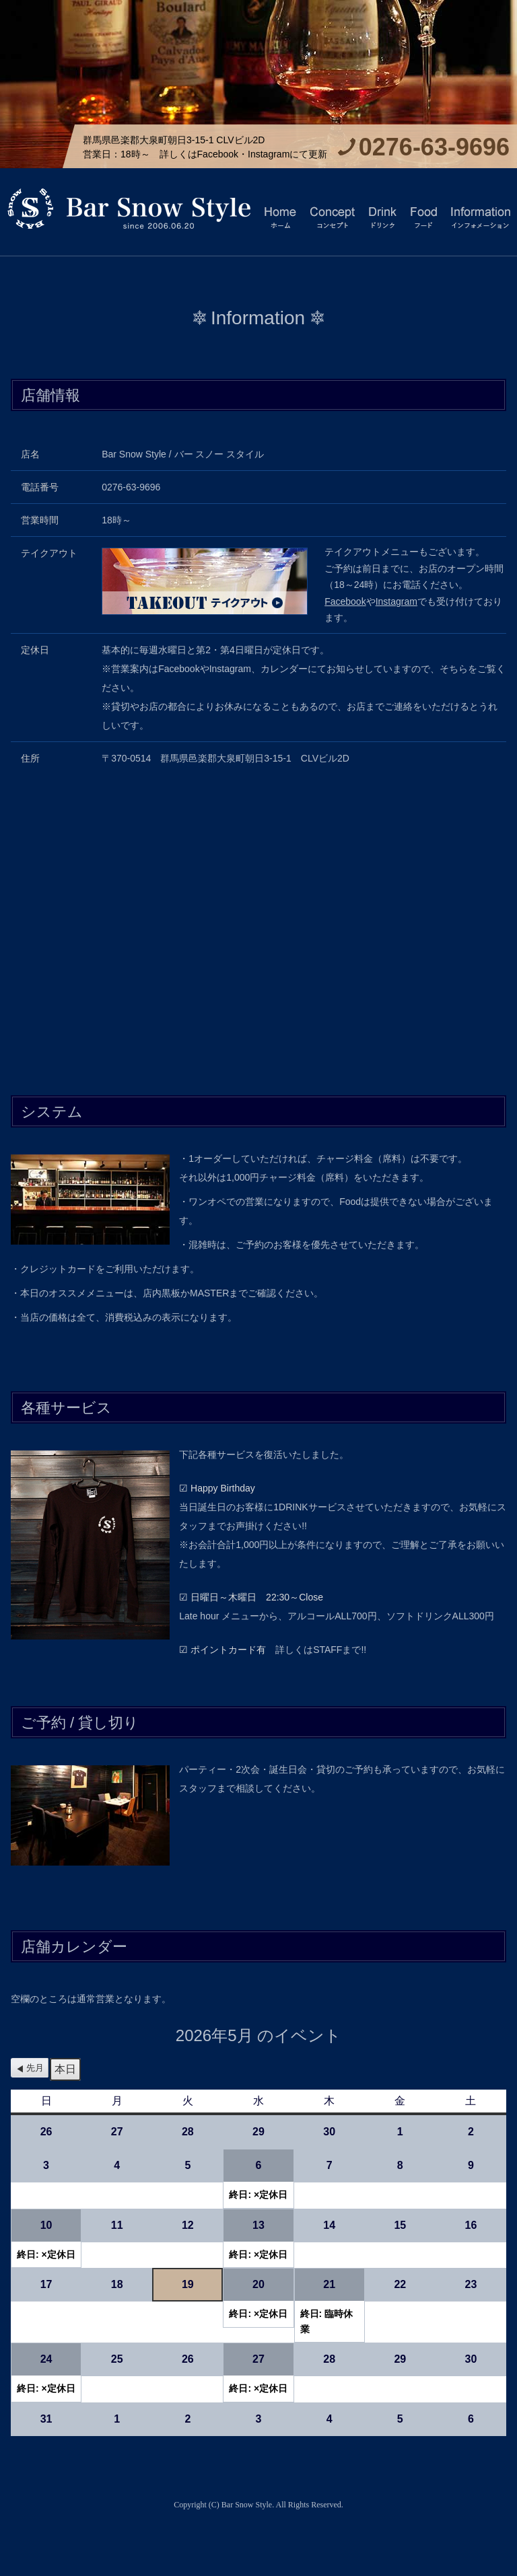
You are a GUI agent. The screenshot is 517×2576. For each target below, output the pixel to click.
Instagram (396, 601)
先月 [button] (35, 2068)
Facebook (345, 601)
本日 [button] (65, 2069)
